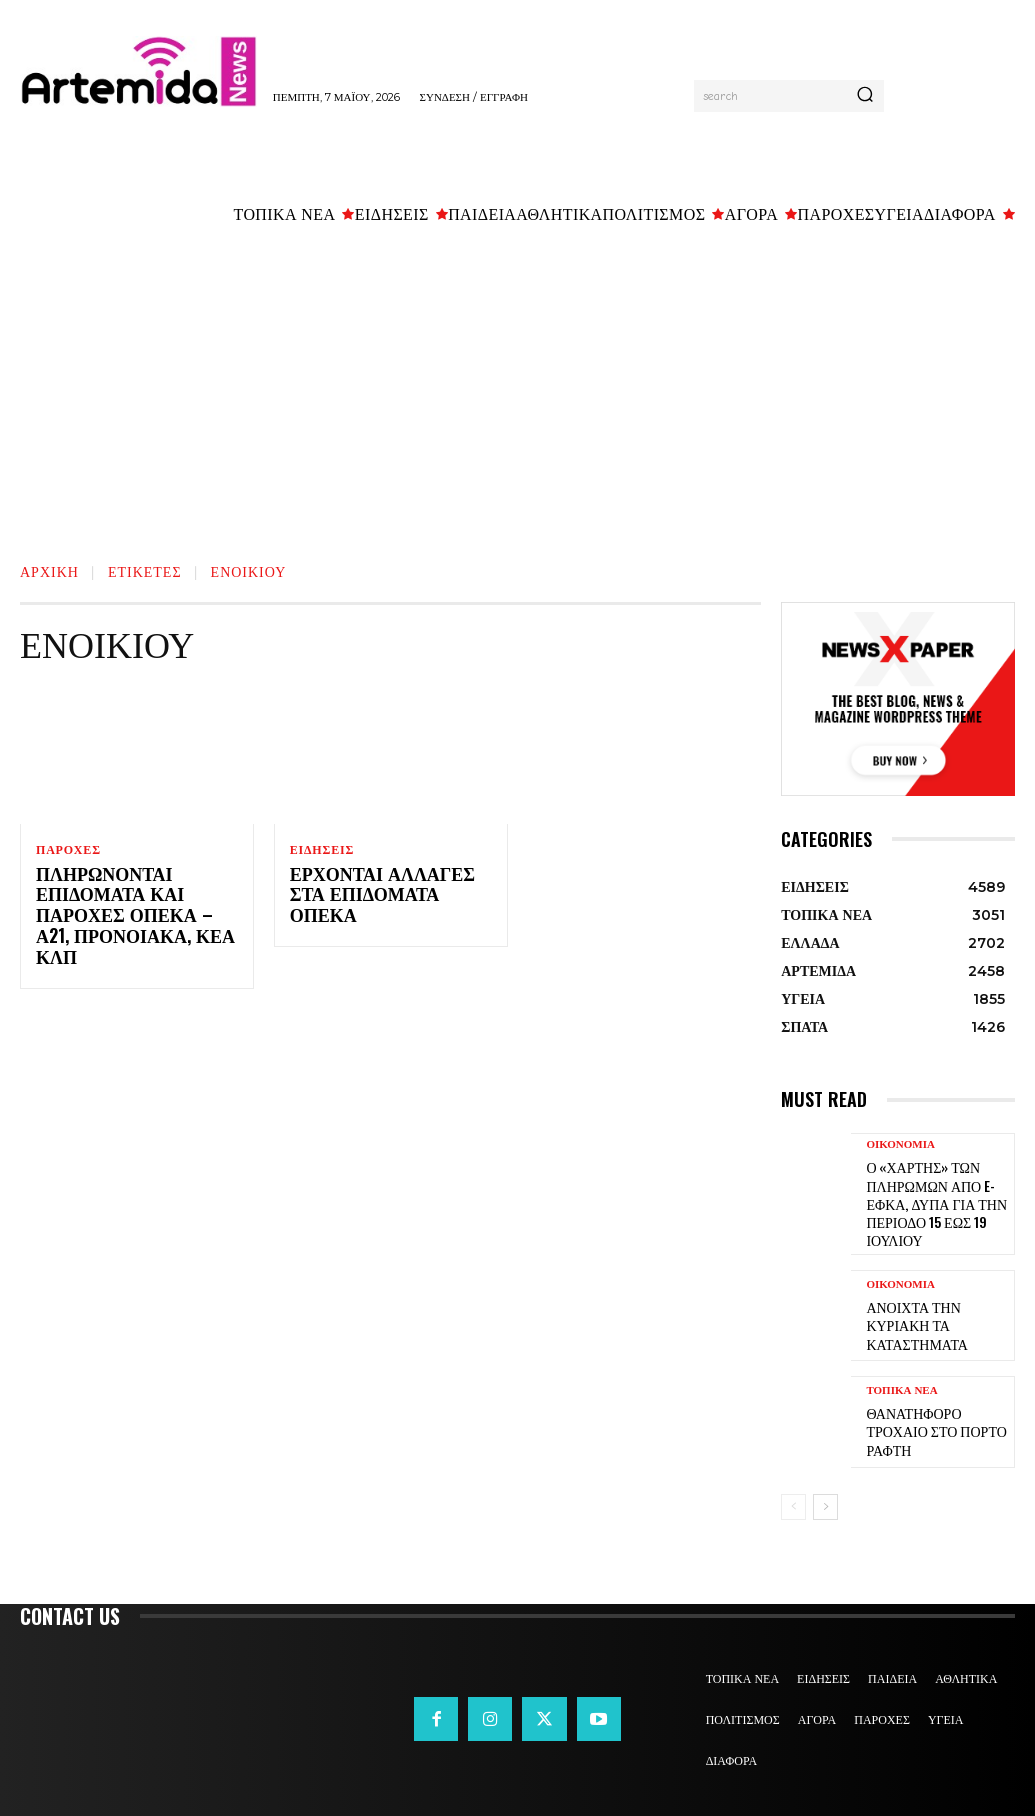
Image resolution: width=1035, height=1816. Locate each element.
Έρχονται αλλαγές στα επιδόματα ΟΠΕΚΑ (389, 886)
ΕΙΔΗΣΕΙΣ (322, 850)
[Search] (865, 96)
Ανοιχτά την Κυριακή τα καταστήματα (935, 1312)
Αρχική (49, 570)
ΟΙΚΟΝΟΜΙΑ (900, 1144)
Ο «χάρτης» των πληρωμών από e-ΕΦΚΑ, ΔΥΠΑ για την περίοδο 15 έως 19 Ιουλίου (927, 1196)
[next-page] (825, 1494)
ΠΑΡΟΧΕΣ (68, 850)
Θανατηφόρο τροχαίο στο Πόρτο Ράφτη (934, 1418)
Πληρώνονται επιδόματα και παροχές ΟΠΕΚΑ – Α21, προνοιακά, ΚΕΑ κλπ (132, 907)
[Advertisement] (517, 388)
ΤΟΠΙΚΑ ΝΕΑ (901, 1389)
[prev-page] (793, 1494)
